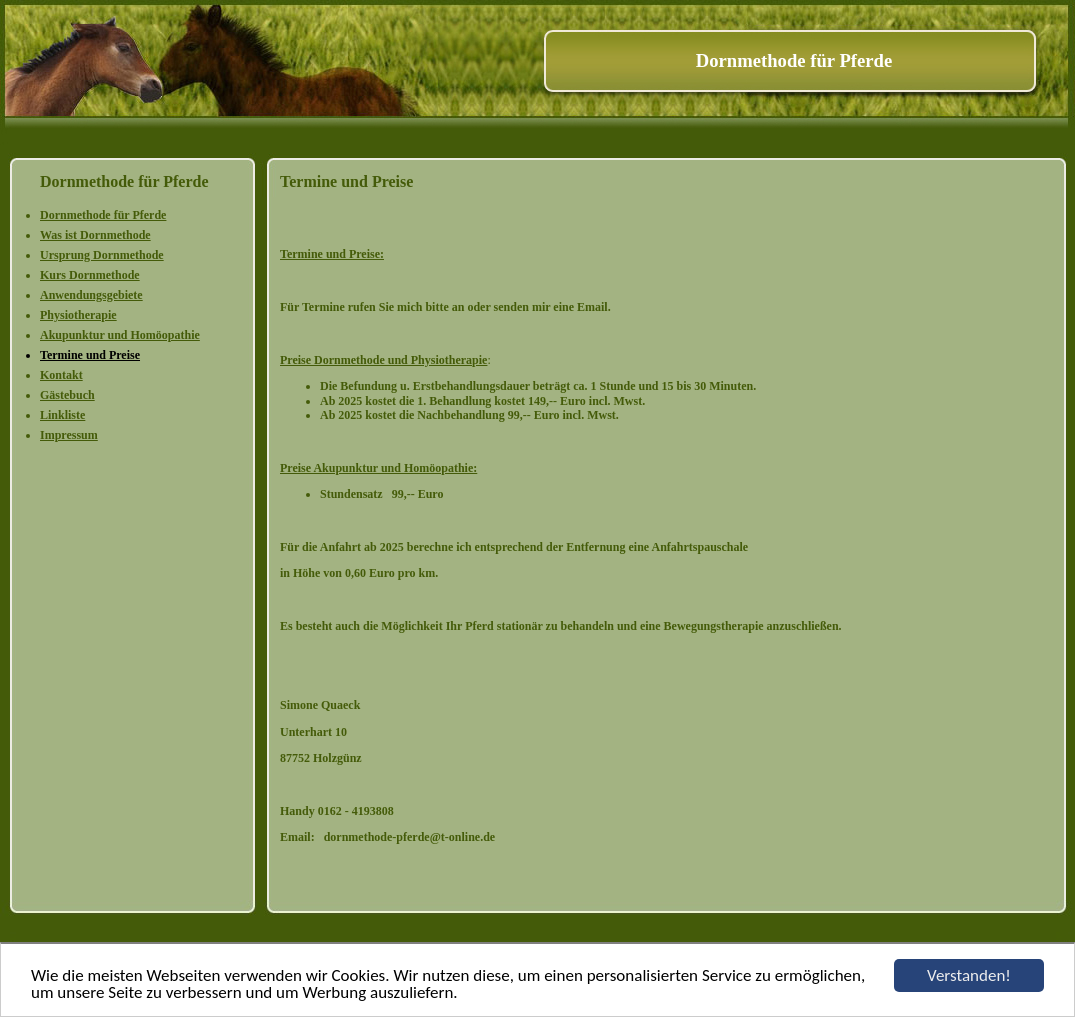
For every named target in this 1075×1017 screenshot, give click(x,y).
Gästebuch (67, 395)
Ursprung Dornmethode (102, 255)
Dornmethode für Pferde (103, 215)
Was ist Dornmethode (95, 235)
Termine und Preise (90, 355)
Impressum (69, 435)
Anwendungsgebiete (91, 295)
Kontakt (61, 375)
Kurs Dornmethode (90, 275)
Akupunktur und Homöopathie (120, 335)
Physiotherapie (78, 315)
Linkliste (62, 415)
